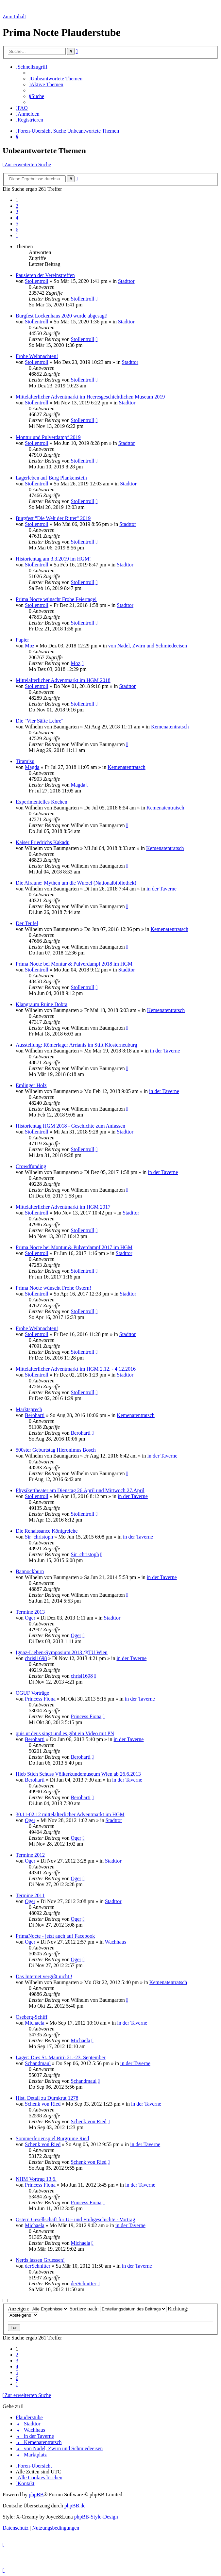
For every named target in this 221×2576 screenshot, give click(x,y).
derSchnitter (37, 2266)
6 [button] (17, 229)
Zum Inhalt (14, 16)
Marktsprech (29, 1409)
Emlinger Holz (31, 1085)
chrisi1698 (36, 1658)
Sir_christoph (39, 1537)
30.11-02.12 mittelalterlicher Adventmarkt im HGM (70, 1814)
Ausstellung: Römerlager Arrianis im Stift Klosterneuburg (76, 1045)
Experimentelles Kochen (41, 802)
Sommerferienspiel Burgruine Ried (52, 2138)
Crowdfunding (31, 1166)
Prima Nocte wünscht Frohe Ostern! (53, 1288)
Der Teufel (27, 923)
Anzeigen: (38, 2308)
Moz (29, 645)
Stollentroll (36, 281)
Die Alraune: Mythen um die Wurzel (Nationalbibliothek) (76, 883)
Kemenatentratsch (170, 726)
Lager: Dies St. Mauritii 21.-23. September (61, 2057)
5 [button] (17, 223)
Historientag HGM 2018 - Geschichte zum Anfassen (70, 1126)
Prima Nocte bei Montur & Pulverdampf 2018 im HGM (74, 964)
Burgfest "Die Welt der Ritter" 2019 (53, 518)
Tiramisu (25, 761)
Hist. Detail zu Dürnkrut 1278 (47, 2098)
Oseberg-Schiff (31, 2017)
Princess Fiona (40, 1699)
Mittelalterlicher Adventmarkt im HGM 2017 (63, 1207)
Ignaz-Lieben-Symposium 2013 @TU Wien (62, 1652)
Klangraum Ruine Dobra (41, 1004)
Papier (22, 640)
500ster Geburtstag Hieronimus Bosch (56, 1450)
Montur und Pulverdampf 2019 (48, 437)
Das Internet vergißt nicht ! (44, 1976)
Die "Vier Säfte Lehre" (39, 721)
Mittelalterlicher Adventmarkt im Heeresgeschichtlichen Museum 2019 (90, 396)
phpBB (36, 2494)
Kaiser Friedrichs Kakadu (42, 842)
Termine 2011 (30, 1895)
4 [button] (17, 217)
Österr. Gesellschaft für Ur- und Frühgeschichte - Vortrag (75, 2219)
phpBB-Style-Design (96, 2516)
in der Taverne (161, 888)
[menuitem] (55, 78)
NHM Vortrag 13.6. (36, 2179)
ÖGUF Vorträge (32, 1693)
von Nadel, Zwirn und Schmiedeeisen (147, 645)
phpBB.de (74, 2505)
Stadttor (126, 281)
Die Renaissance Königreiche (46, 1531)
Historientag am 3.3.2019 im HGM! (53, 559)
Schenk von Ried (42, 2104)
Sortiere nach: (118, 2308)
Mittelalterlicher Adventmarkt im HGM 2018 (63, 680)
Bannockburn (30, 1571)
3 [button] (17, 212)
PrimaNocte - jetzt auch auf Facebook (55, 1936)
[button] (17, 235)
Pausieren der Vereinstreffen (45, 275)
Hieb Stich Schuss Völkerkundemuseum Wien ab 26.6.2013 (78, 1774)
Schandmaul (38, 2063)
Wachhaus (115, 1942)
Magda (32, 767)
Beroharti (34, 1415)
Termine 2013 (30, 1612)
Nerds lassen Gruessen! (40, 2260)
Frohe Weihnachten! (37, 356)
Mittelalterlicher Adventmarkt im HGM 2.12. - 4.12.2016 (76, 1369)
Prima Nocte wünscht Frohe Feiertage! (56, 599)
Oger (30, 1618)
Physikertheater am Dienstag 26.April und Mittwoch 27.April (80, 1490)
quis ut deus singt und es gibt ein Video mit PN (65, 1733)
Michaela (34, 2023)
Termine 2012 (30, 1855)
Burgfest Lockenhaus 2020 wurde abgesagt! (62, 315)
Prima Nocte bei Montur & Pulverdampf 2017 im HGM (74, 1247)
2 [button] (17, 206)
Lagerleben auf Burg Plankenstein (51, 478)
